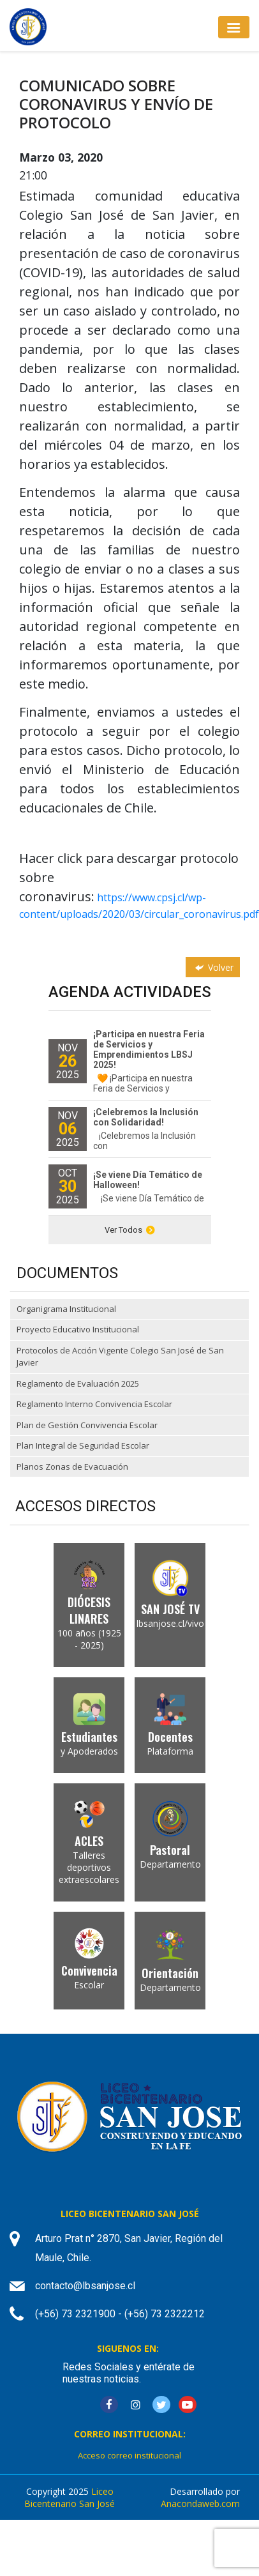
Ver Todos (130, 1230)
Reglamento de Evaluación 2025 (78, 1383)
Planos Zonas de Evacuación (72, 1466)
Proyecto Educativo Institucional (78, 1329)
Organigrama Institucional (66, 1309)
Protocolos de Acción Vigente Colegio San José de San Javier (120, 1357)
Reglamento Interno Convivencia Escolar (94, 1404)
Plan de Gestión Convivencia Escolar (87, 1425)
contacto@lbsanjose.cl (85, 2286)
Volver (213, 967)
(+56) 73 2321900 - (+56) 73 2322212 (120, 2314)
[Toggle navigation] (233, 27)
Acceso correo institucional (129, 2455)
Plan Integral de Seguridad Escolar (83, 1445)
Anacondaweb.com (200, 2503)
